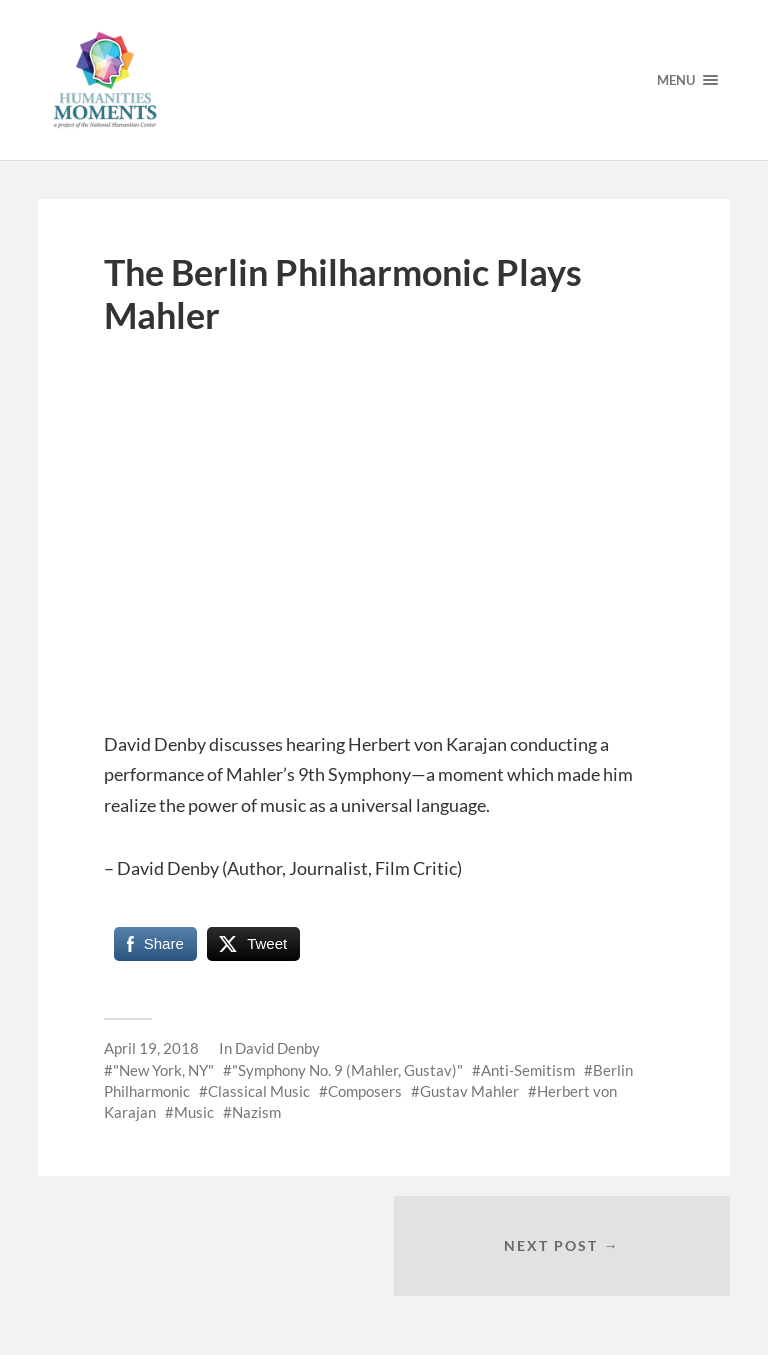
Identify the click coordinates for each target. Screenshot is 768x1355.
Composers (365, 1091)
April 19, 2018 (151, 1048)
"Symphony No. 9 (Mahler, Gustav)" (347, 1070)
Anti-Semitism (528, 1070)
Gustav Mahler (469, 1091)
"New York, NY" (163, 1070)
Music (194, 1112)
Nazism (256, 1112)
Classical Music (259, 1091)
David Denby (277, 1048)
